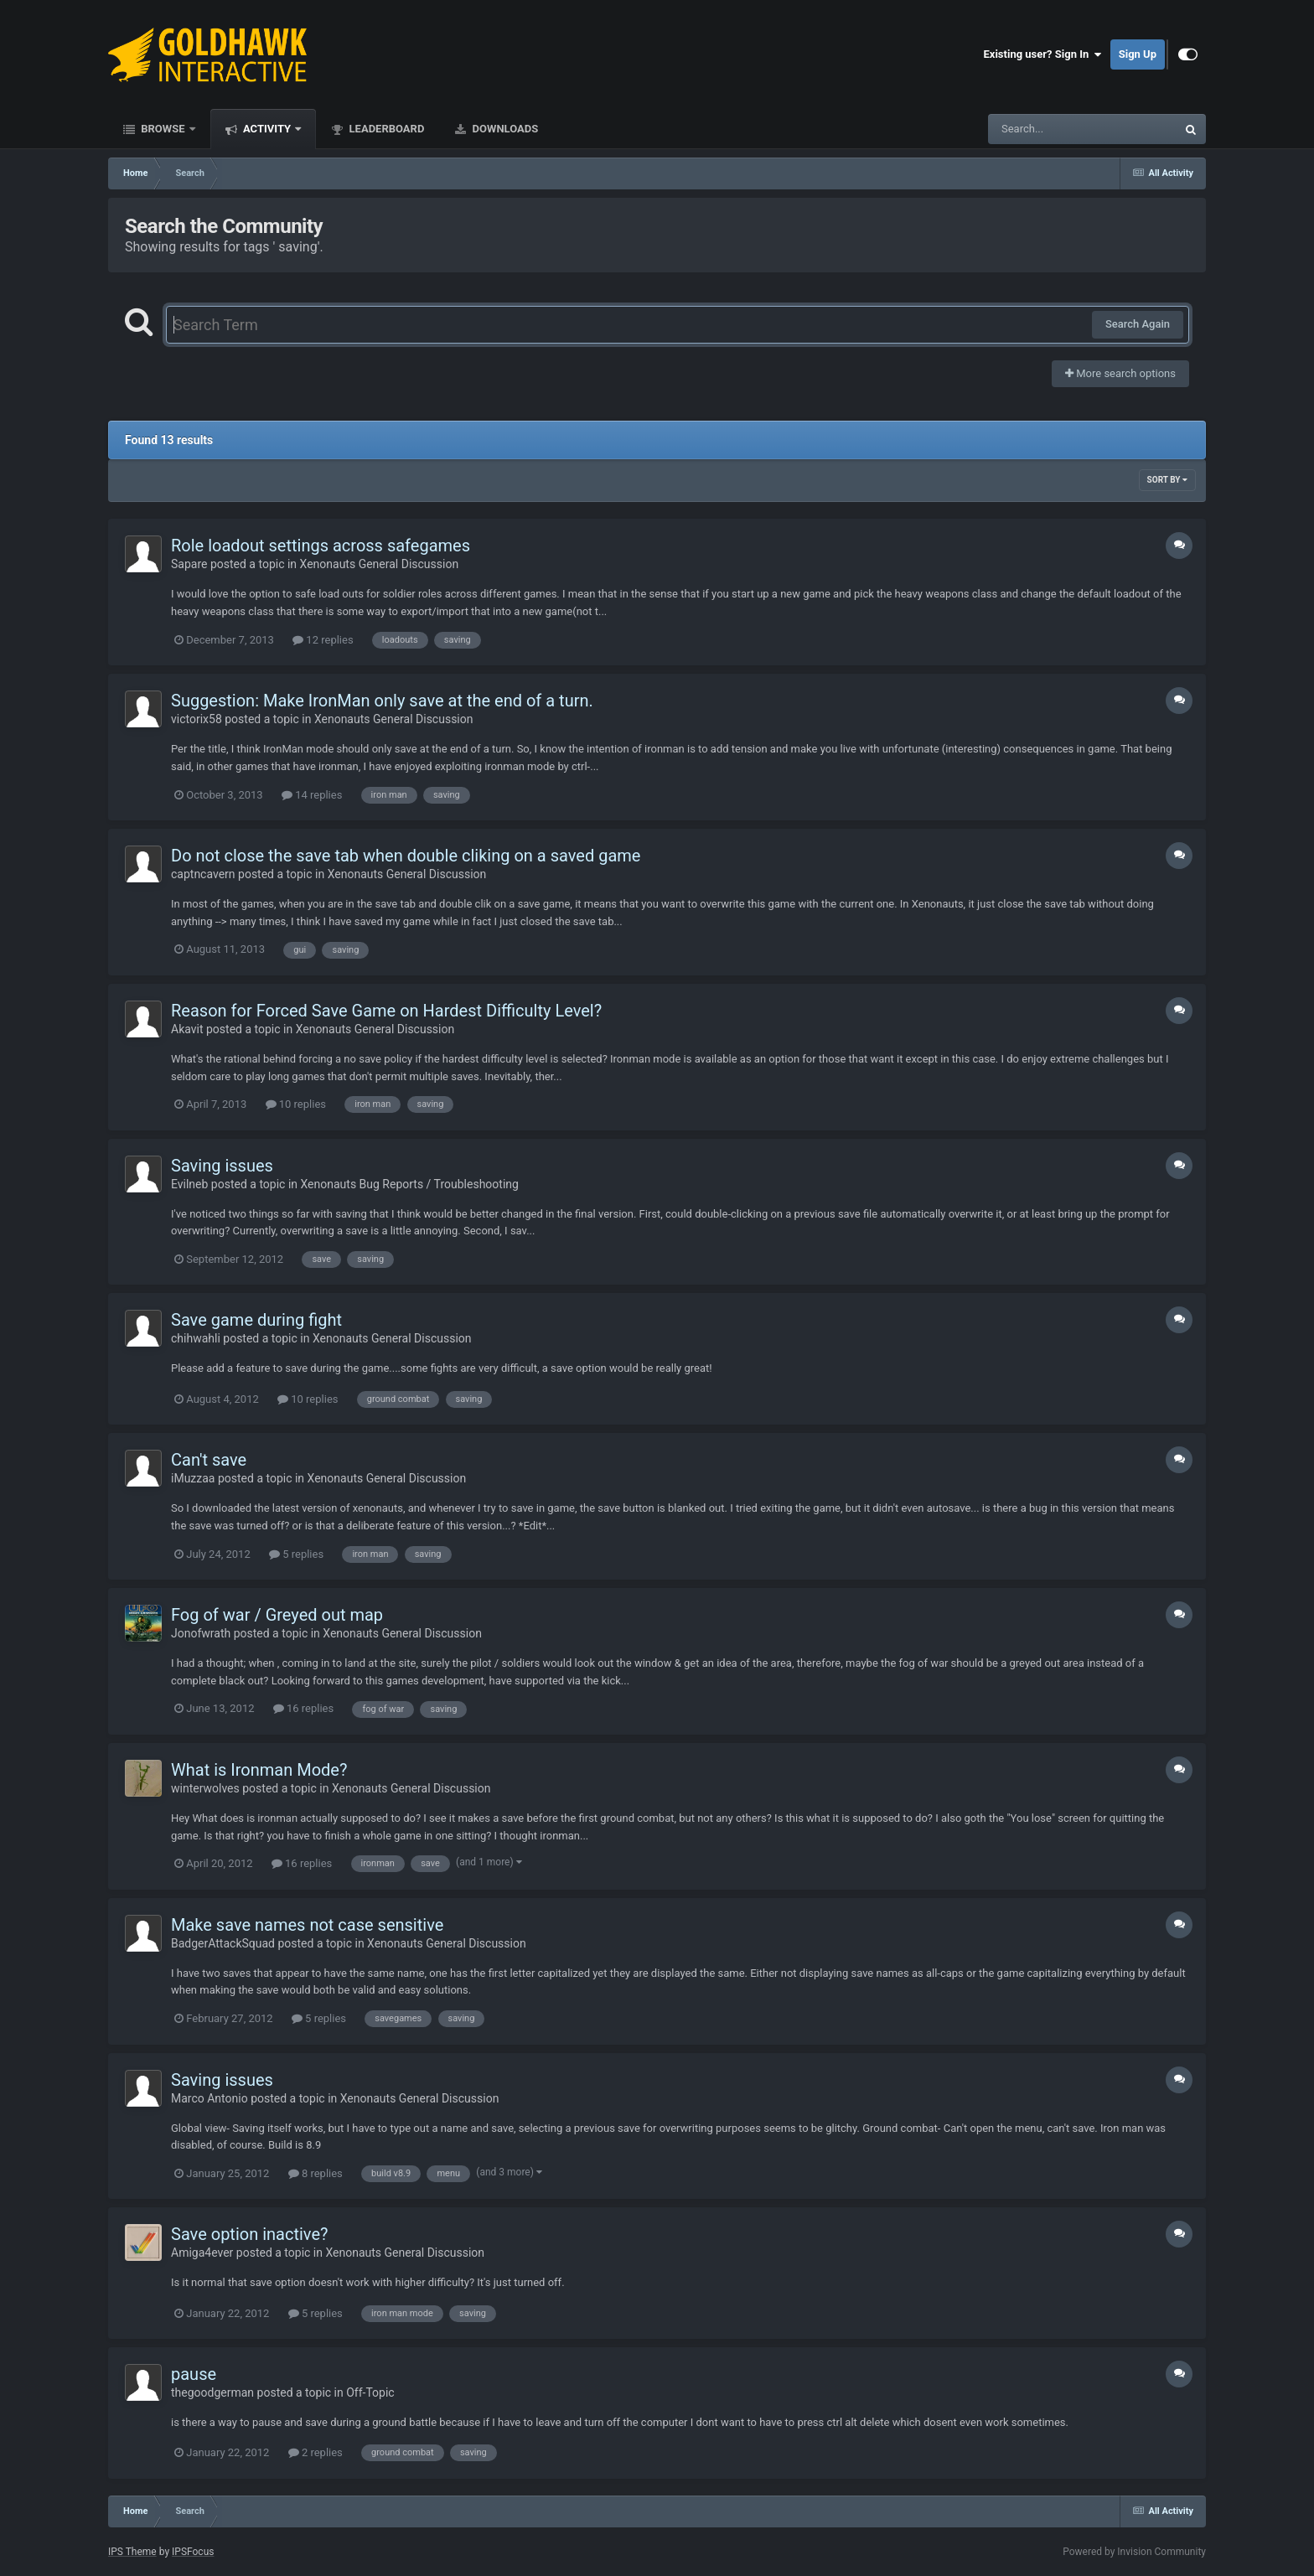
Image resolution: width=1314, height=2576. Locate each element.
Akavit (187, 1029)
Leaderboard (385, 128)
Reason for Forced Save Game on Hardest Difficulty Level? (386, 1011)
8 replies (315, 2173)
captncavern (203, 874)
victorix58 (196, 719)
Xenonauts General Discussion (379, 564)
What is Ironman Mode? (259, 1770)
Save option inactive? (249, 2234)
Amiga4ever (202, 2252)
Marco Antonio (209, 2098)
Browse (163, 128)
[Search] (1040, 129)
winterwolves (205, 1788)
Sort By (1167, 479)
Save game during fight (256, 1320)
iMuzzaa (193, 1478)
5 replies (296, 1554)
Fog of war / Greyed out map (277, 1615)
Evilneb (189, 1184)
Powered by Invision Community (1134, 2552)
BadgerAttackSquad (223, 1943)
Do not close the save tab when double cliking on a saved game (405, 856)
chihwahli (195, 1338)
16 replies (303, 1708)
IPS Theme (132, 2552)
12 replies (322, 640)
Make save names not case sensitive (307, 1925)
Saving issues (222, 1166)
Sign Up (1137, 54)
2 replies (315, 2452)
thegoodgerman (212, 2392)
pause (193, 2374)
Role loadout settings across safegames (320, 545)
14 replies (312, 795)
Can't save (208, 1460)
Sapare (189, 564)
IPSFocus (193, 2552)
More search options (1120, 373)
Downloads (503, 128)
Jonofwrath (200, 1633)
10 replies (296, 1104)
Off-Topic (370, 2392)
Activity (267, 128)
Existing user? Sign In (1043, 54)
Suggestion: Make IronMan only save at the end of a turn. (382, 701)
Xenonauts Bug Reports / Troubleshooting (410, 1184)
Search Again (1137, 324)
